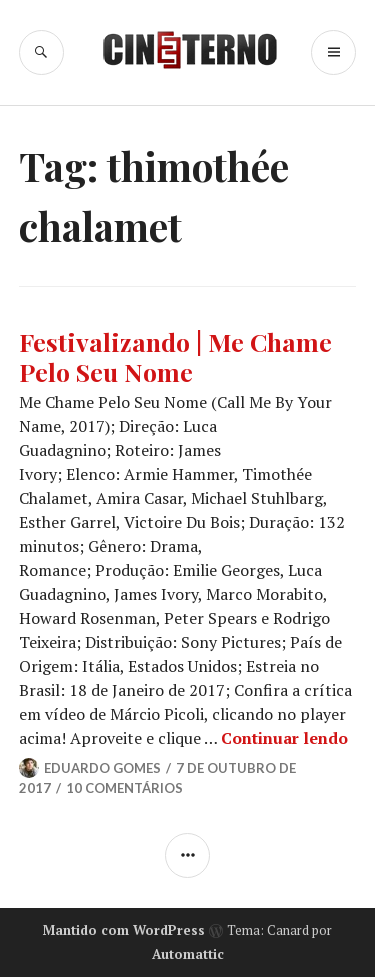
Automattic (188, 954)
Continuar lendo (284, 738)
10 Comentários (124, 788)
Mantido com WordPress (124, 930)
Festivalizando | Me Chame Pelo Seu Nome (175, 356)
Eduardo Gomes (102, 768)
